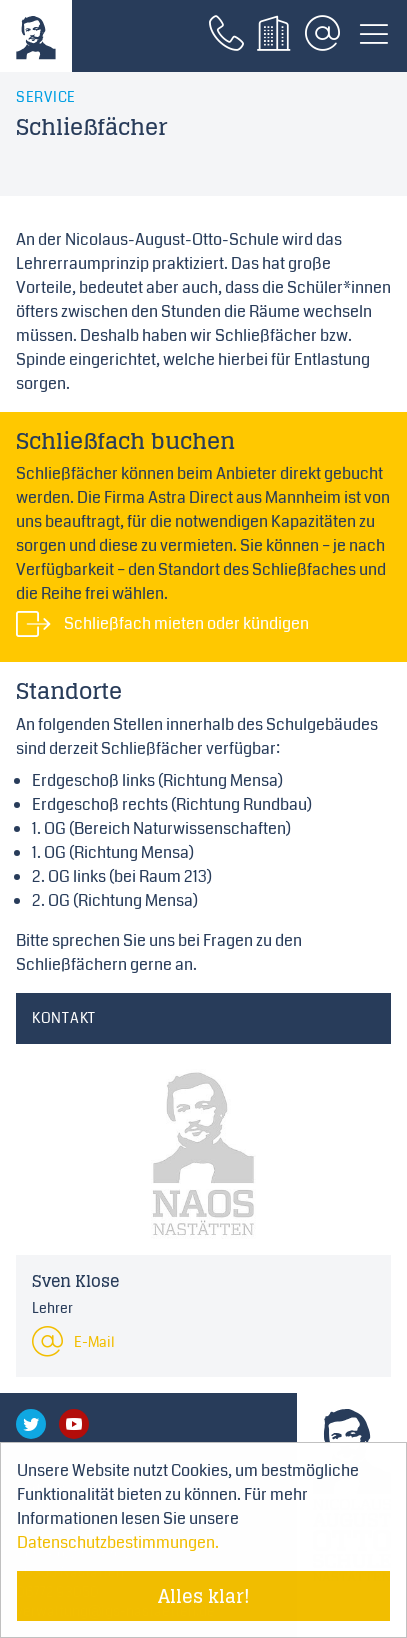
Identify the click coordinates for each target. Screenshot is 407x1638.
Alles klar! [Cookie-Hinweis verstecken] (204, 1596)
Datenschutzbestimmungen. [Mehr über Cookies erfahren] (118, 1542)
